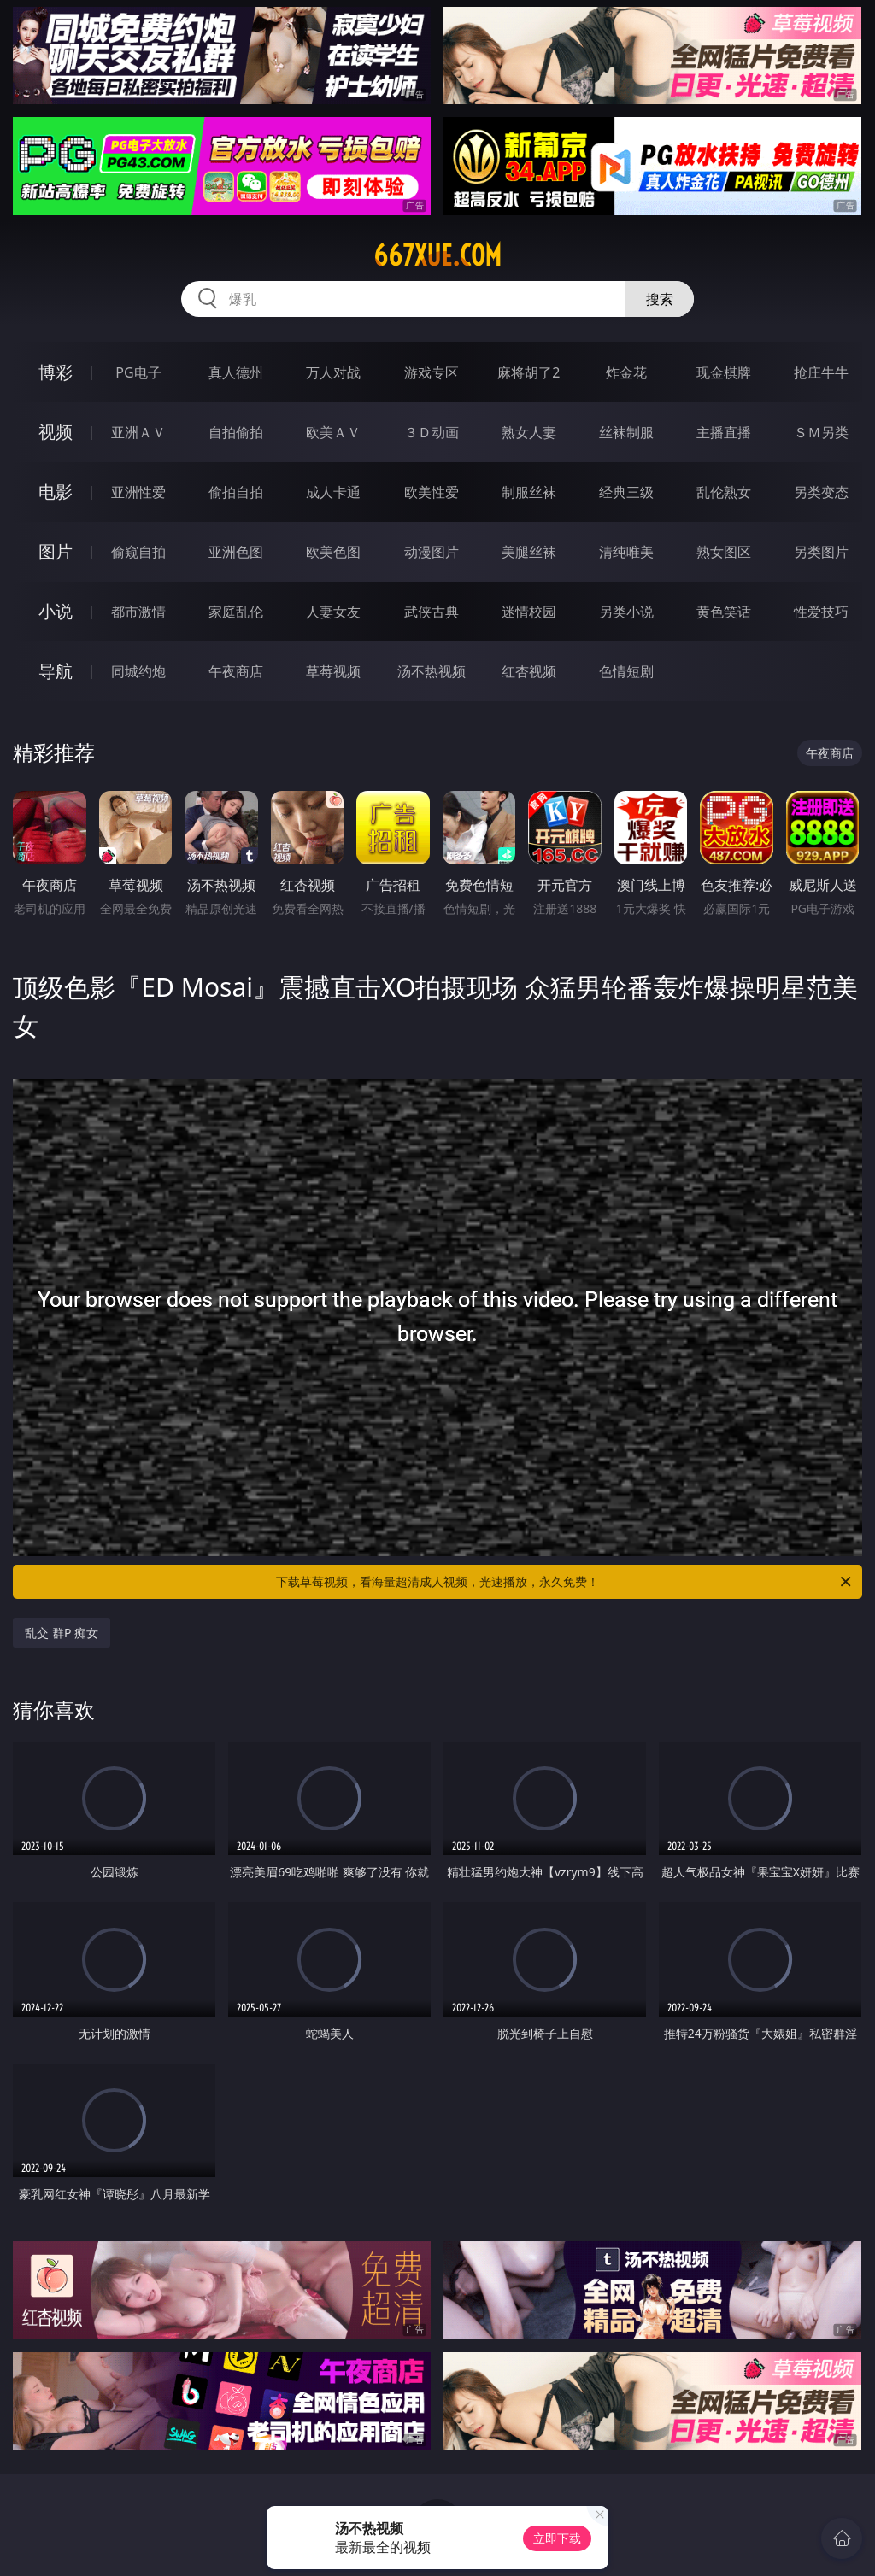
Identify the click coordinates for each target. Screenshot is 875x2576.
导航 (55, 670)
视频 (55, 431)
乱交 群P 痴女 (61, 1633)
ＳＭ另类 (821, 432)
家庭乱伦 (235, 611)
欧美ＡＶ (333, 432)
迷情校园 (529, 611)
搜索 (659, 299)
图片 (55, 551)
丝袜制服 (626, 432)
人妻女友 (333, 611)
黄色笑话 (723, 611)
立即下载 (557, 2538)
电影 (55, 491)
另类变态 (821, 492)
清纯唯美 (626, 551)
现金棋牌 (723, 372)
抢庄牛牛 (821, 372)
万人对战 (333, 372)
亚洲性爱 (138, 492)
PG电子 (138, 372)
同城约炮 (138, 671)
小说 (55, 611)
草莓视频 (333, 671)
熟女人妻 (529, 432)
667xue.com (437, 255)
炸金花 (626, 372)
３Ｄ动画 (431, 432)
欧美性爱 (431, 492)
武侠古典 (431, 611)
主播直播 (723, 432)
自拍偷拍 (235, 432)
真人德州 (235, 372)
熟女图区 (723, 551)
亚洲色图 (235, 551)
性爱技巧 (821, 611)
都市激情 (138, 611)
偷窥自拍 (138, 551)
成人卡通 (333, 492)
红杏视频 (529, 671)
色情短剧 (626, 671)
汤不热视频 (431, 671)
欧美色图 (333, 551)
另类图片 (821, 551)
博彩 (55, 371)
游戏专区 (431, 372)
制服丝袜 (529, 492)
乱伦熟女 (723, 492)
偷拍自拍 (235, 492)
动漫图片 (431, 551)
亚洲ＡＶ (138, 432)
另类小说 (626, 611)
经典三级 (626, 492)
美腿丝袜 (529, 551)
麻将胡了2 (528, 372)
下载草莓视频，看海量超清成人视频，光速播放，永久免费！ (565, 1582)
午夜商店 (235, 671)
